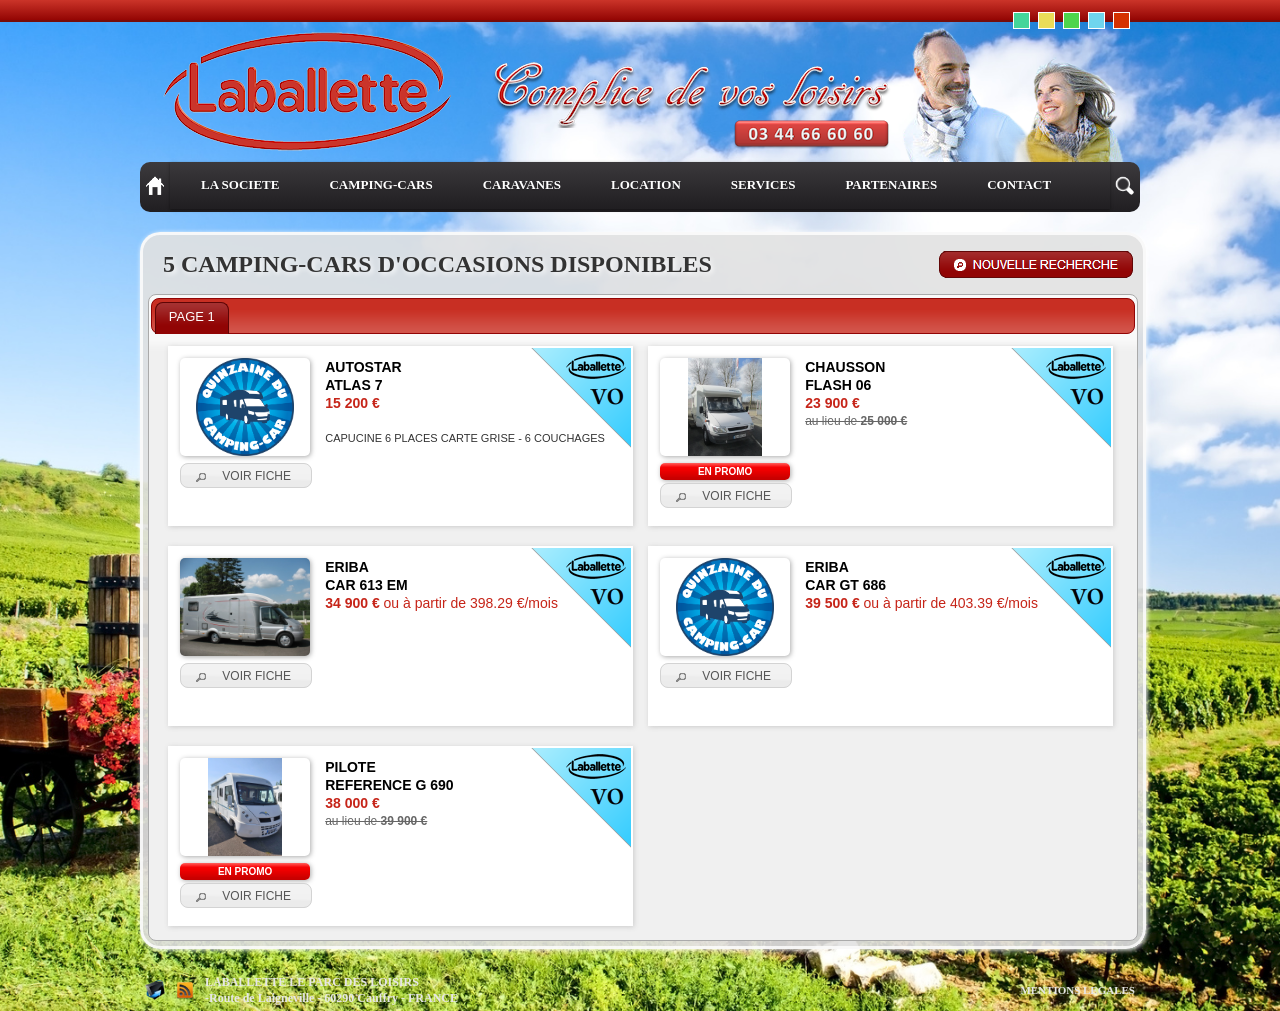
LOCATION (646, 184)
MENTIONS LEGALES (1077, 990)
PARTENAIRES (891, 184)
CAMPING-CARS (380, 184)
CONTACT (1019, 184)
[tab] (192, 318)
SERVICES (763, 184)
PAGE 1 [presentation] (192, 316)
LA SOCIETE (240, 184)
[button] (246, 476)
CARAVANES (522, 184)
